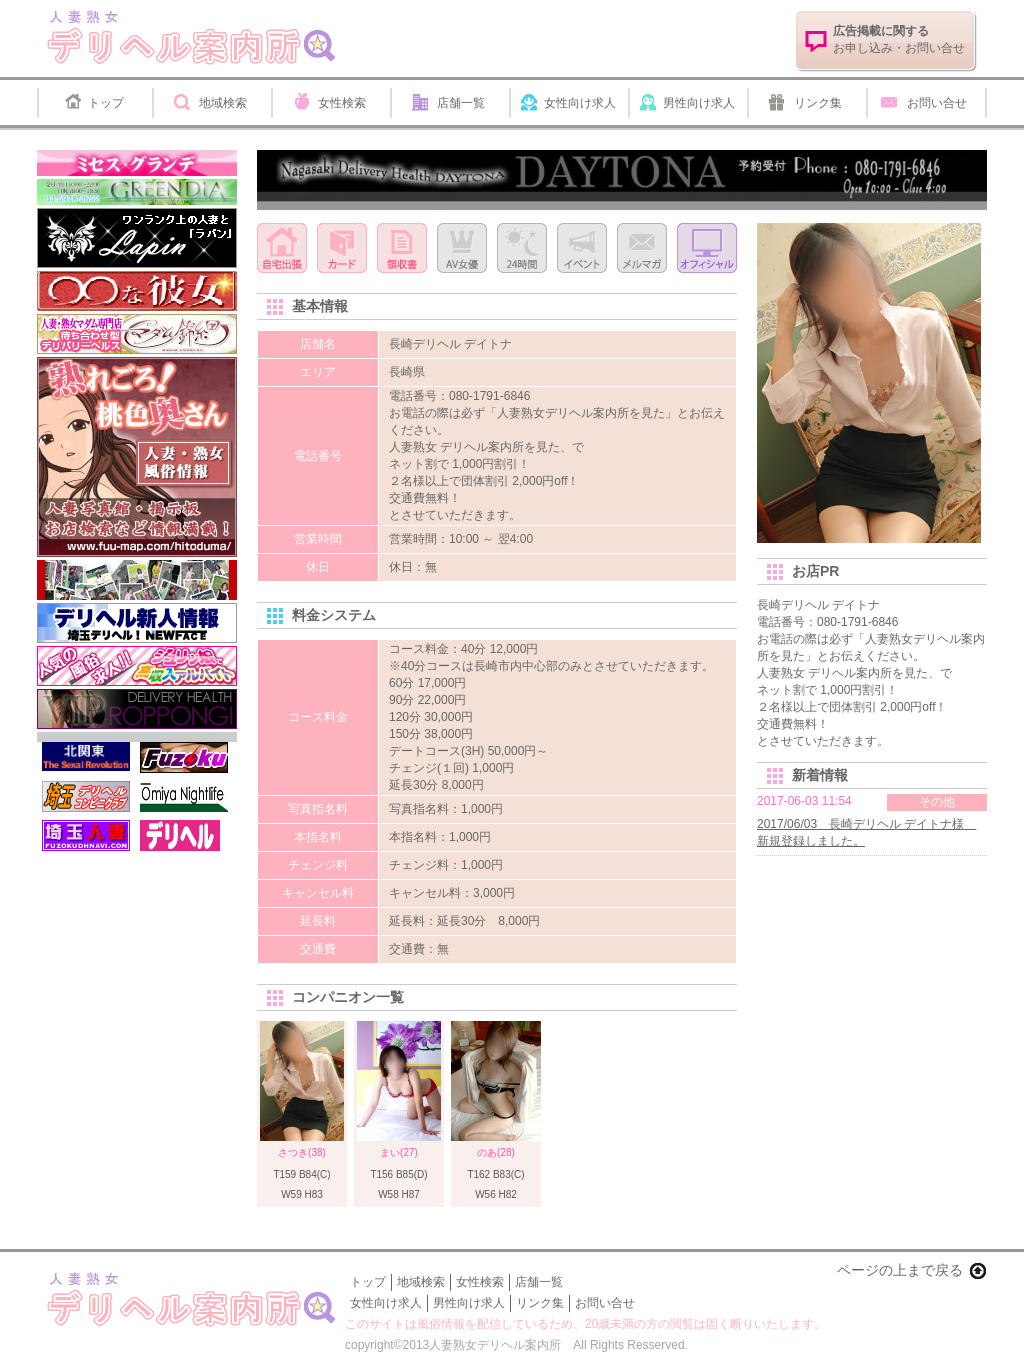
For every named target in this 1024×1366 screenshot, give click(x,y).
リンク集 (818, 103)
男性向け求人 (699, 103)
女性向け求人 (580, 103)
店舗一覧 (461, 103)
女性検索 (342, 103)
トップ (106, 103)
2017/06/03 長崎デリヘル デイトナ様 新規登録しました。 (866, 832)
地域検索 (223, 103)
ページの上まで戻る (900, 1270)
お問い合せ (937, 103)
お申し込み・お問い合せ (899, 39)
